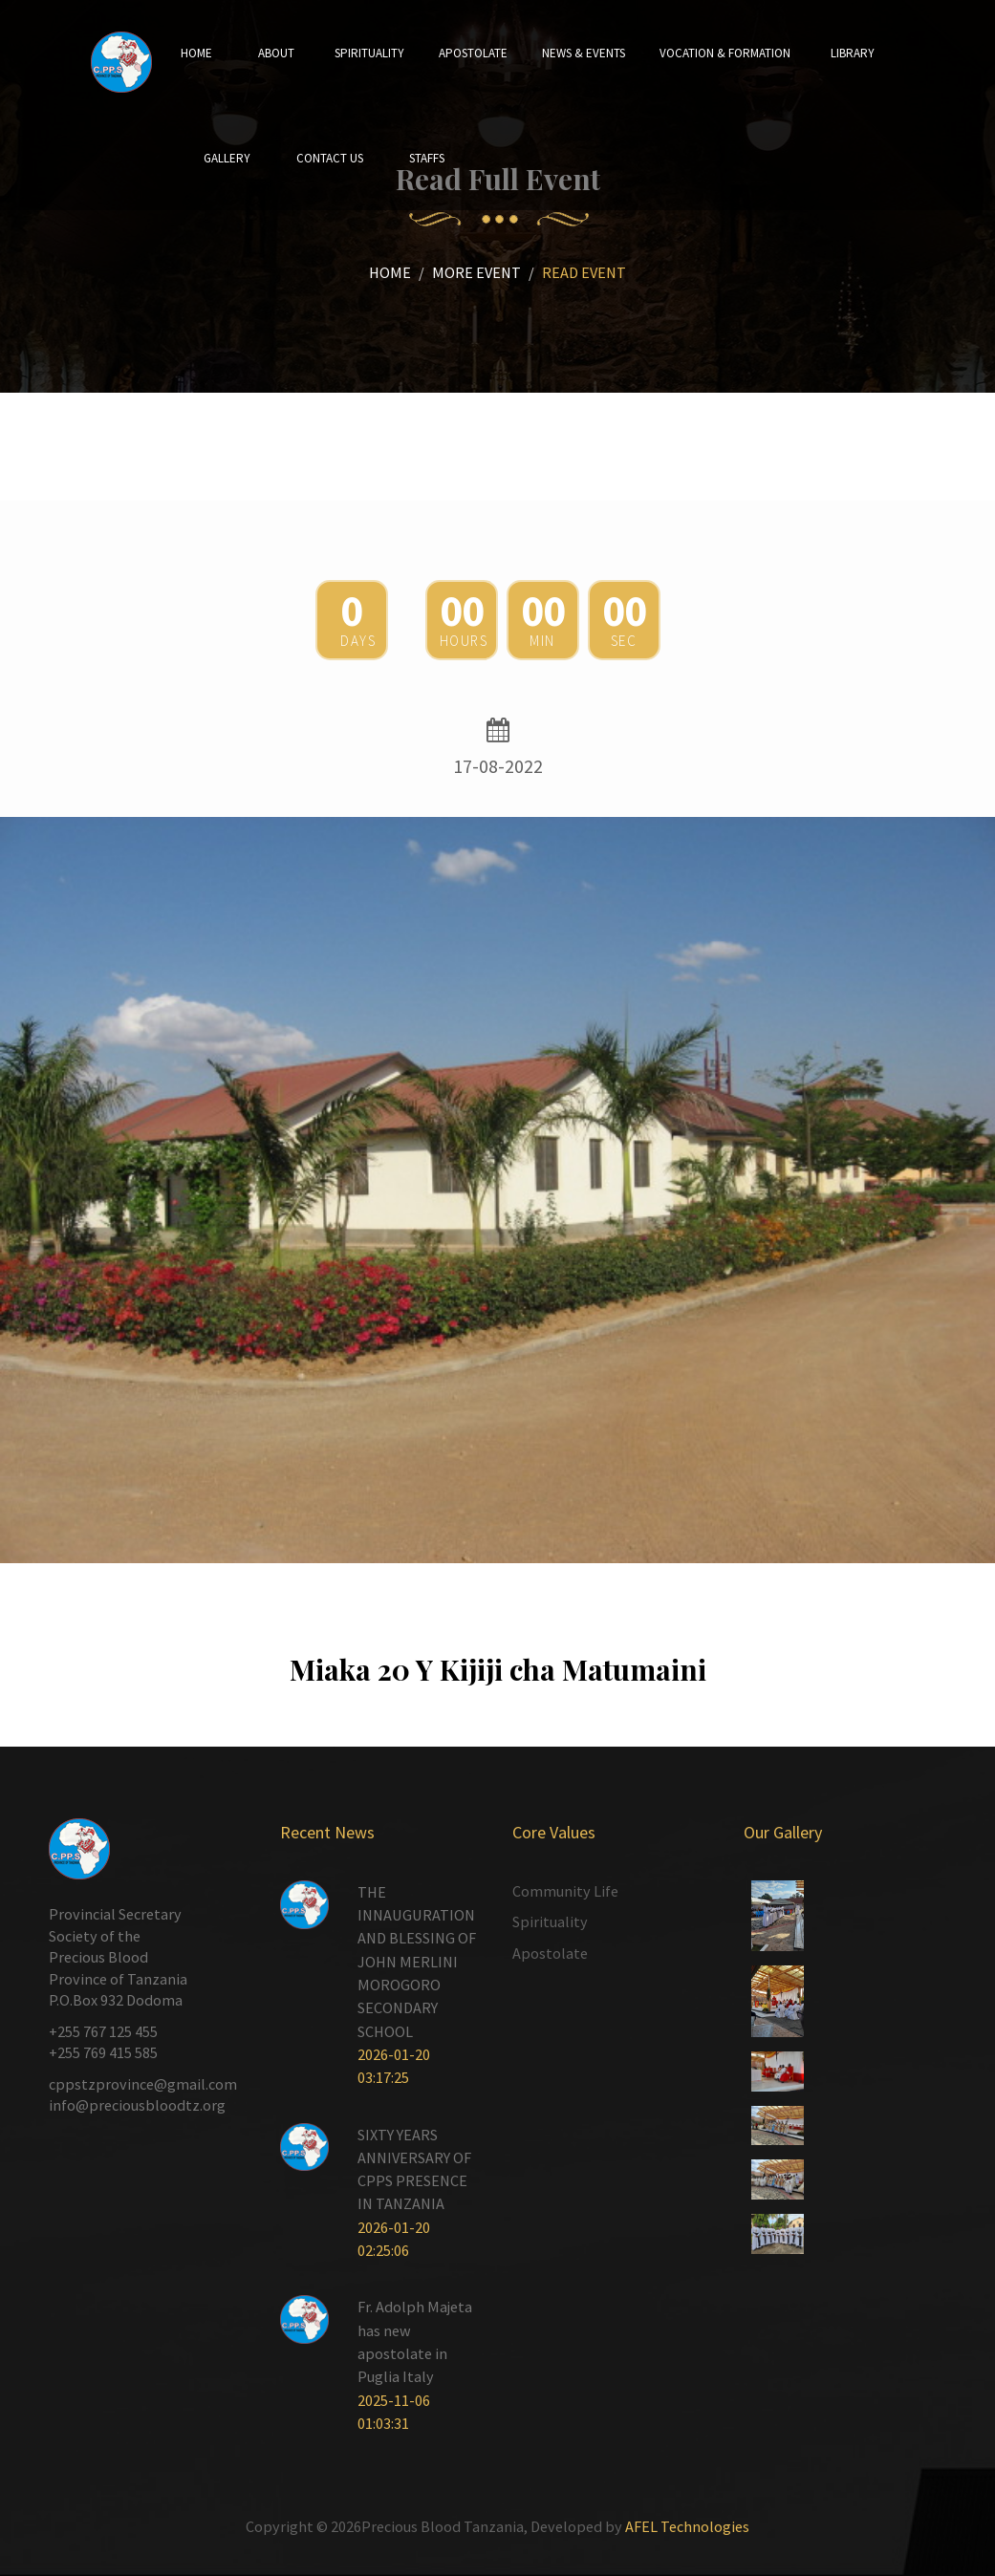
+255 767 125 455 (103, 2031)
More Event (476, 272)
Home (390, 272)
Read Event (584, 272)
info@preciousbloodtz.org (137, 2104)
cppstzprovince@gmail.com (143, 2083)
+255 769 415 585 (103, 2052)
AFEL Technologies (687, 2526)
